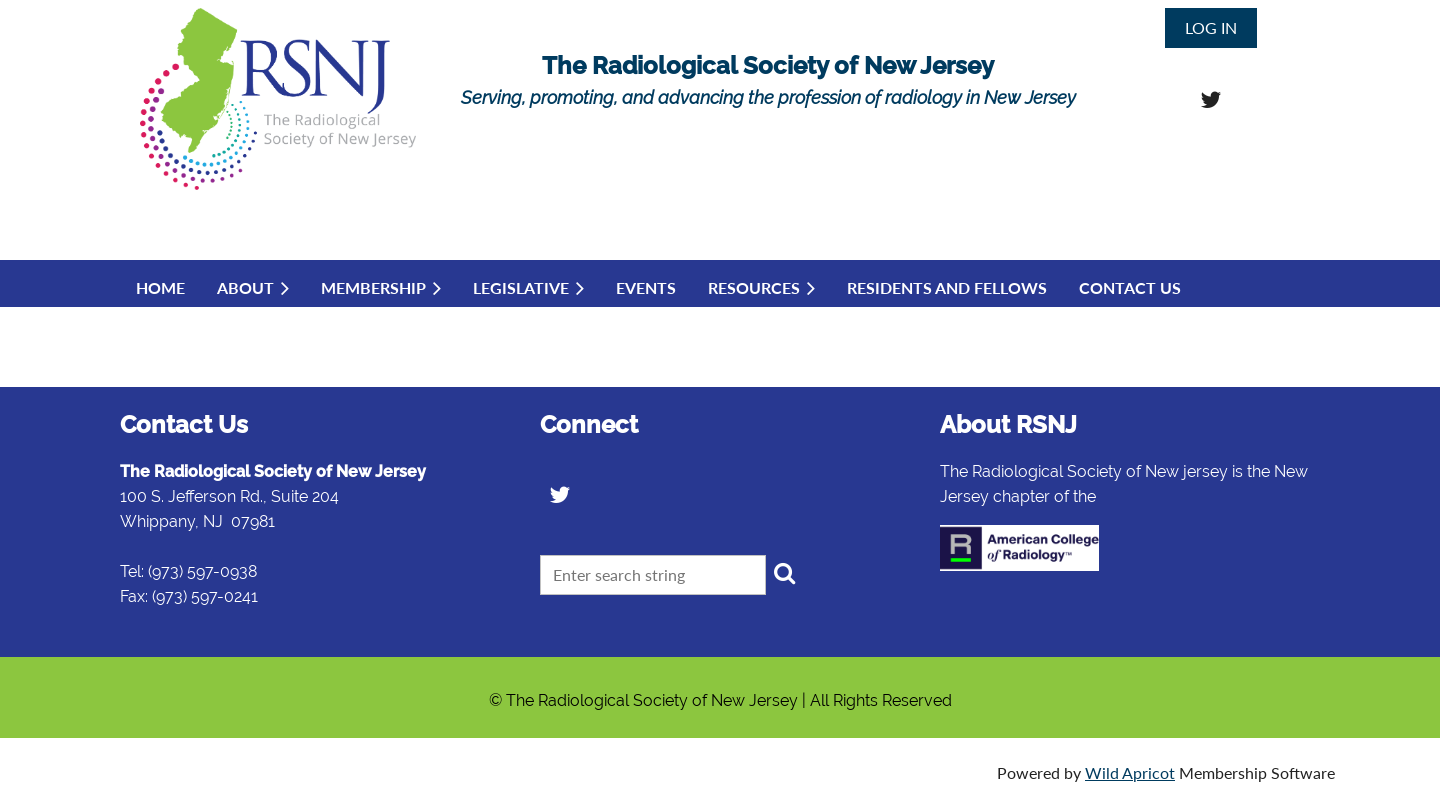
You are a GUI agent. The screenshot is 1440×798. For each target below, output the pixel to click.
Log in (1211, 27)
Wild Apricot (1130, 772)
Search (785, 573)
